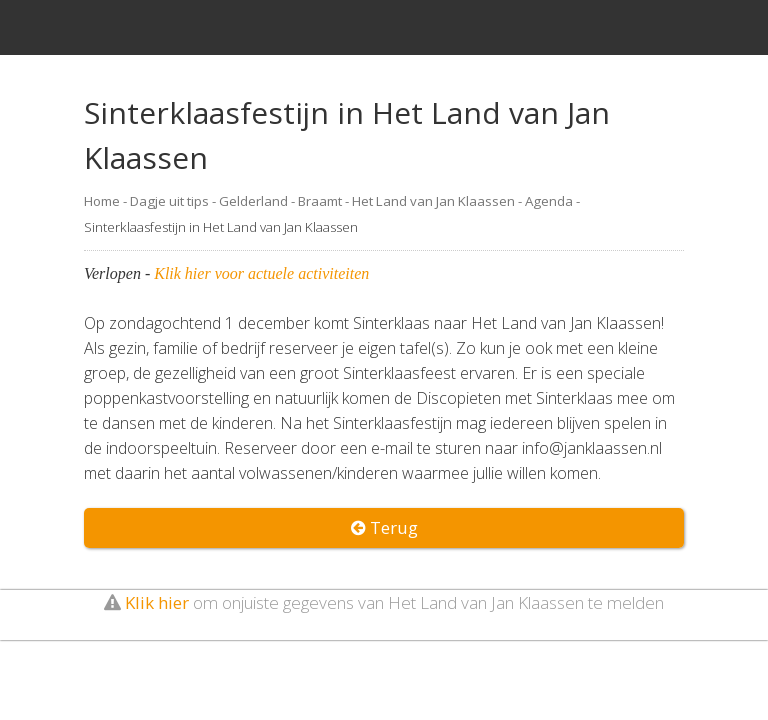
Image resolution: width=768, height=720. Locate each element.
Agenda (549, 201)
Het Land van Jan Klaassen (433, 201)
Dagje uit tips (169, 201)
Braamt (320, 201)
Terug (384, 527)
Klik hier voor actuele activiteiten (261, 273)
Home (102, 201)
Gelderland (253, 201)
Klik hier (157, 602)
